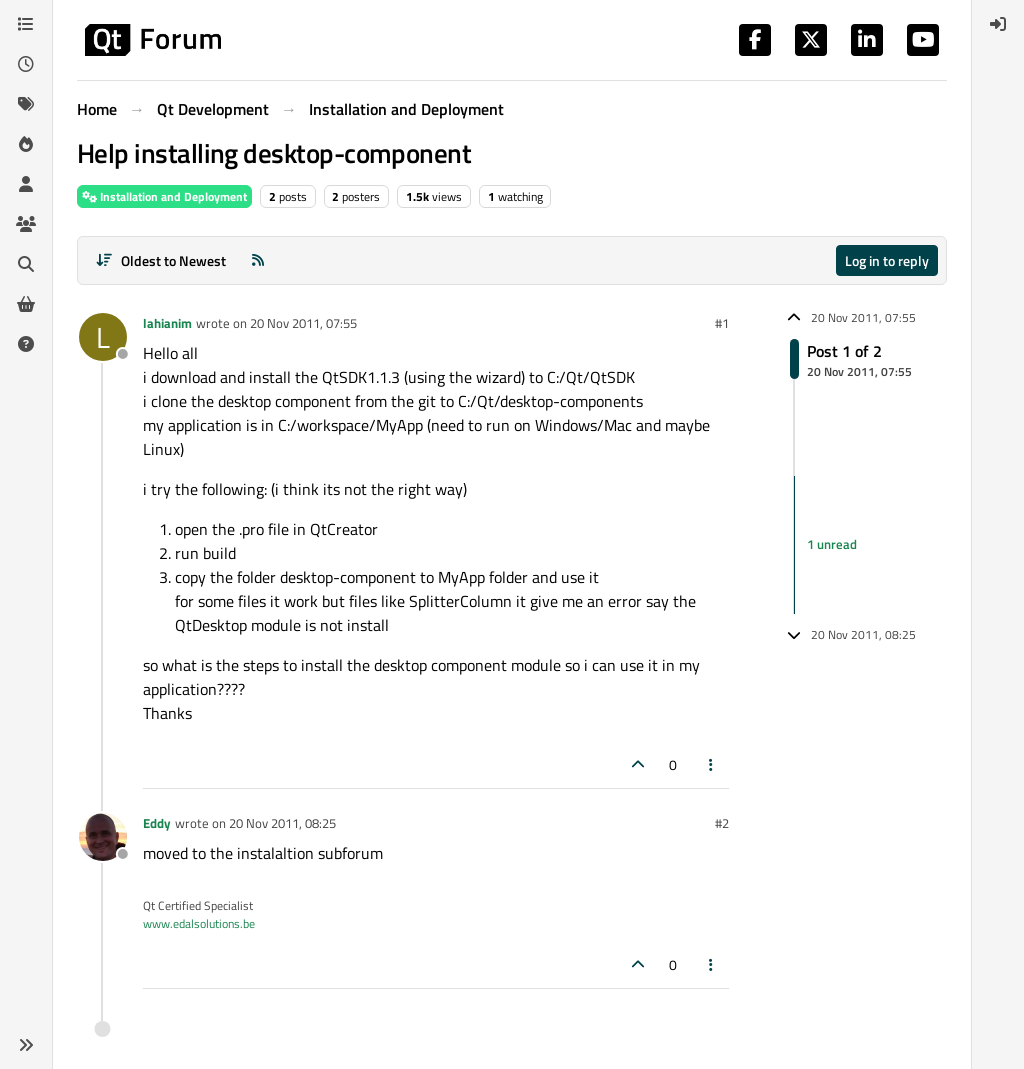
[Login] (998, 24)
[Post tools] (712, 764)
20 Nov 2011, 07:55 (303, 323)
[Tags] (26, 104)
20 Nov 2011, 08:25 (282, 823)
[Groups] (26, 224)
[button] (26, 1045)
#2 (722, 823)
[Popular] (26, 144)
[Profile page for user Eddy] (103, 837)
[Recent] (26, 64)
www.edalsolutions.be (199, 923)
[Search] (26, 264)
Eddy (157, 823)
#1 (722, 323)
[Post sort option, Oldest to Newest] (160, 260)
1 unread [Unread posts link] (832, 544)
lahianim (167, 323)
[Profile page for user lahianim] (103, 337)
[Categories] (26, 24)
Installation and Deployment (164, 196)
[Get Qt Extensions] (26, 304)
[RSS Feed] (258, 260)
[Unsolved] (26, 344)
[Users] (26, 184)
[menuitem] (998, 24)
